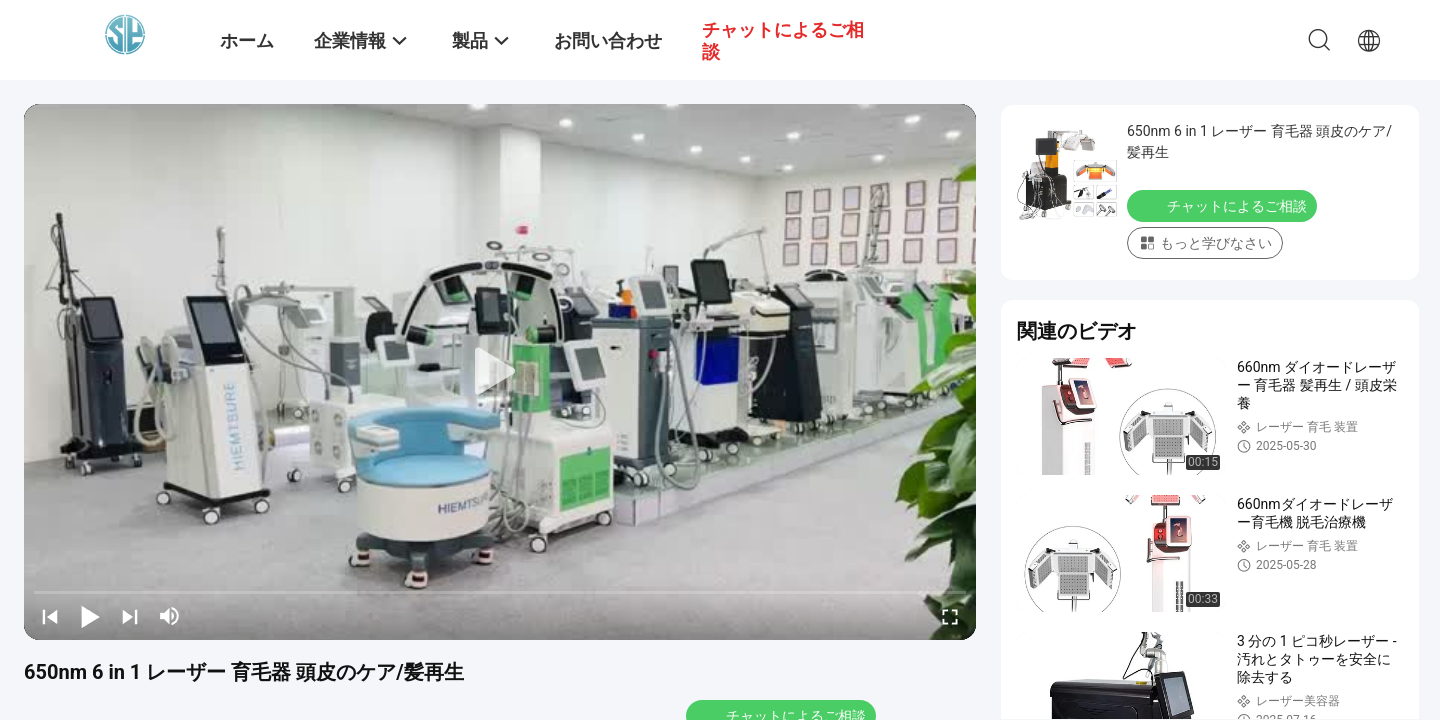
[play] (500, 372)
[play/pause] (90, 616)
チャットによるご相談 (1224, 205)
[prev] (50, 616)
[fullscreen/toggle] (950, 616)
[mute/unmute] (170, 616)
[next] (130, 616)
